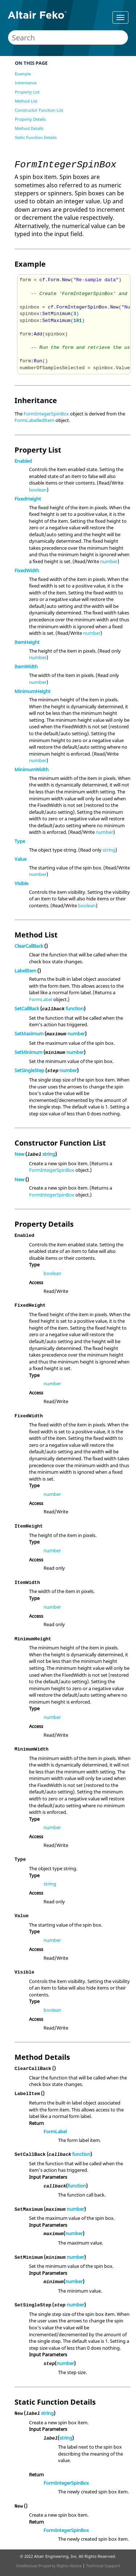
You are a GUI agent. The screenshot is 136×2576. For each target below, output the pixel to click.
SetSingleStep (29, 1070)
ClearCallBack (29, 946)
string (109, 850)
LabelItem (25, 970)
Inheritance (26, 82)
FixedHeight (28, 498)
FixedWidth (27, 570)
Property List (27, 92)
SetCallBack (27, 1008)
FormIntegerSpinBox (46, 413)
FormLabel (40, 999)
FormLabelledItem (34, 420)
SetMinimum (28, 1052)
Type (20, 841)
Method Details (29, 128)
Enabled (23, 461)
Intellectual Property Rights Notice (49, 2565)
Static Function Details (36, 137)
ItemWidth (26, 666)
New (19, 1154)
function (75, 1008)
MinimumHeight (32, 691)
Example (23, 73)
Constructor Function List (39, 110)
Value (20, 859)
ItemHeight (27, 642)
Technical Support (103, 2565)
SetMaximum (29, 1033)
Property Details (30, 119)
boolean (38, 489)
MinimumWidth (32, 769)
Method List (26, 101)
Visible (21, 883)
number (109, 561)
